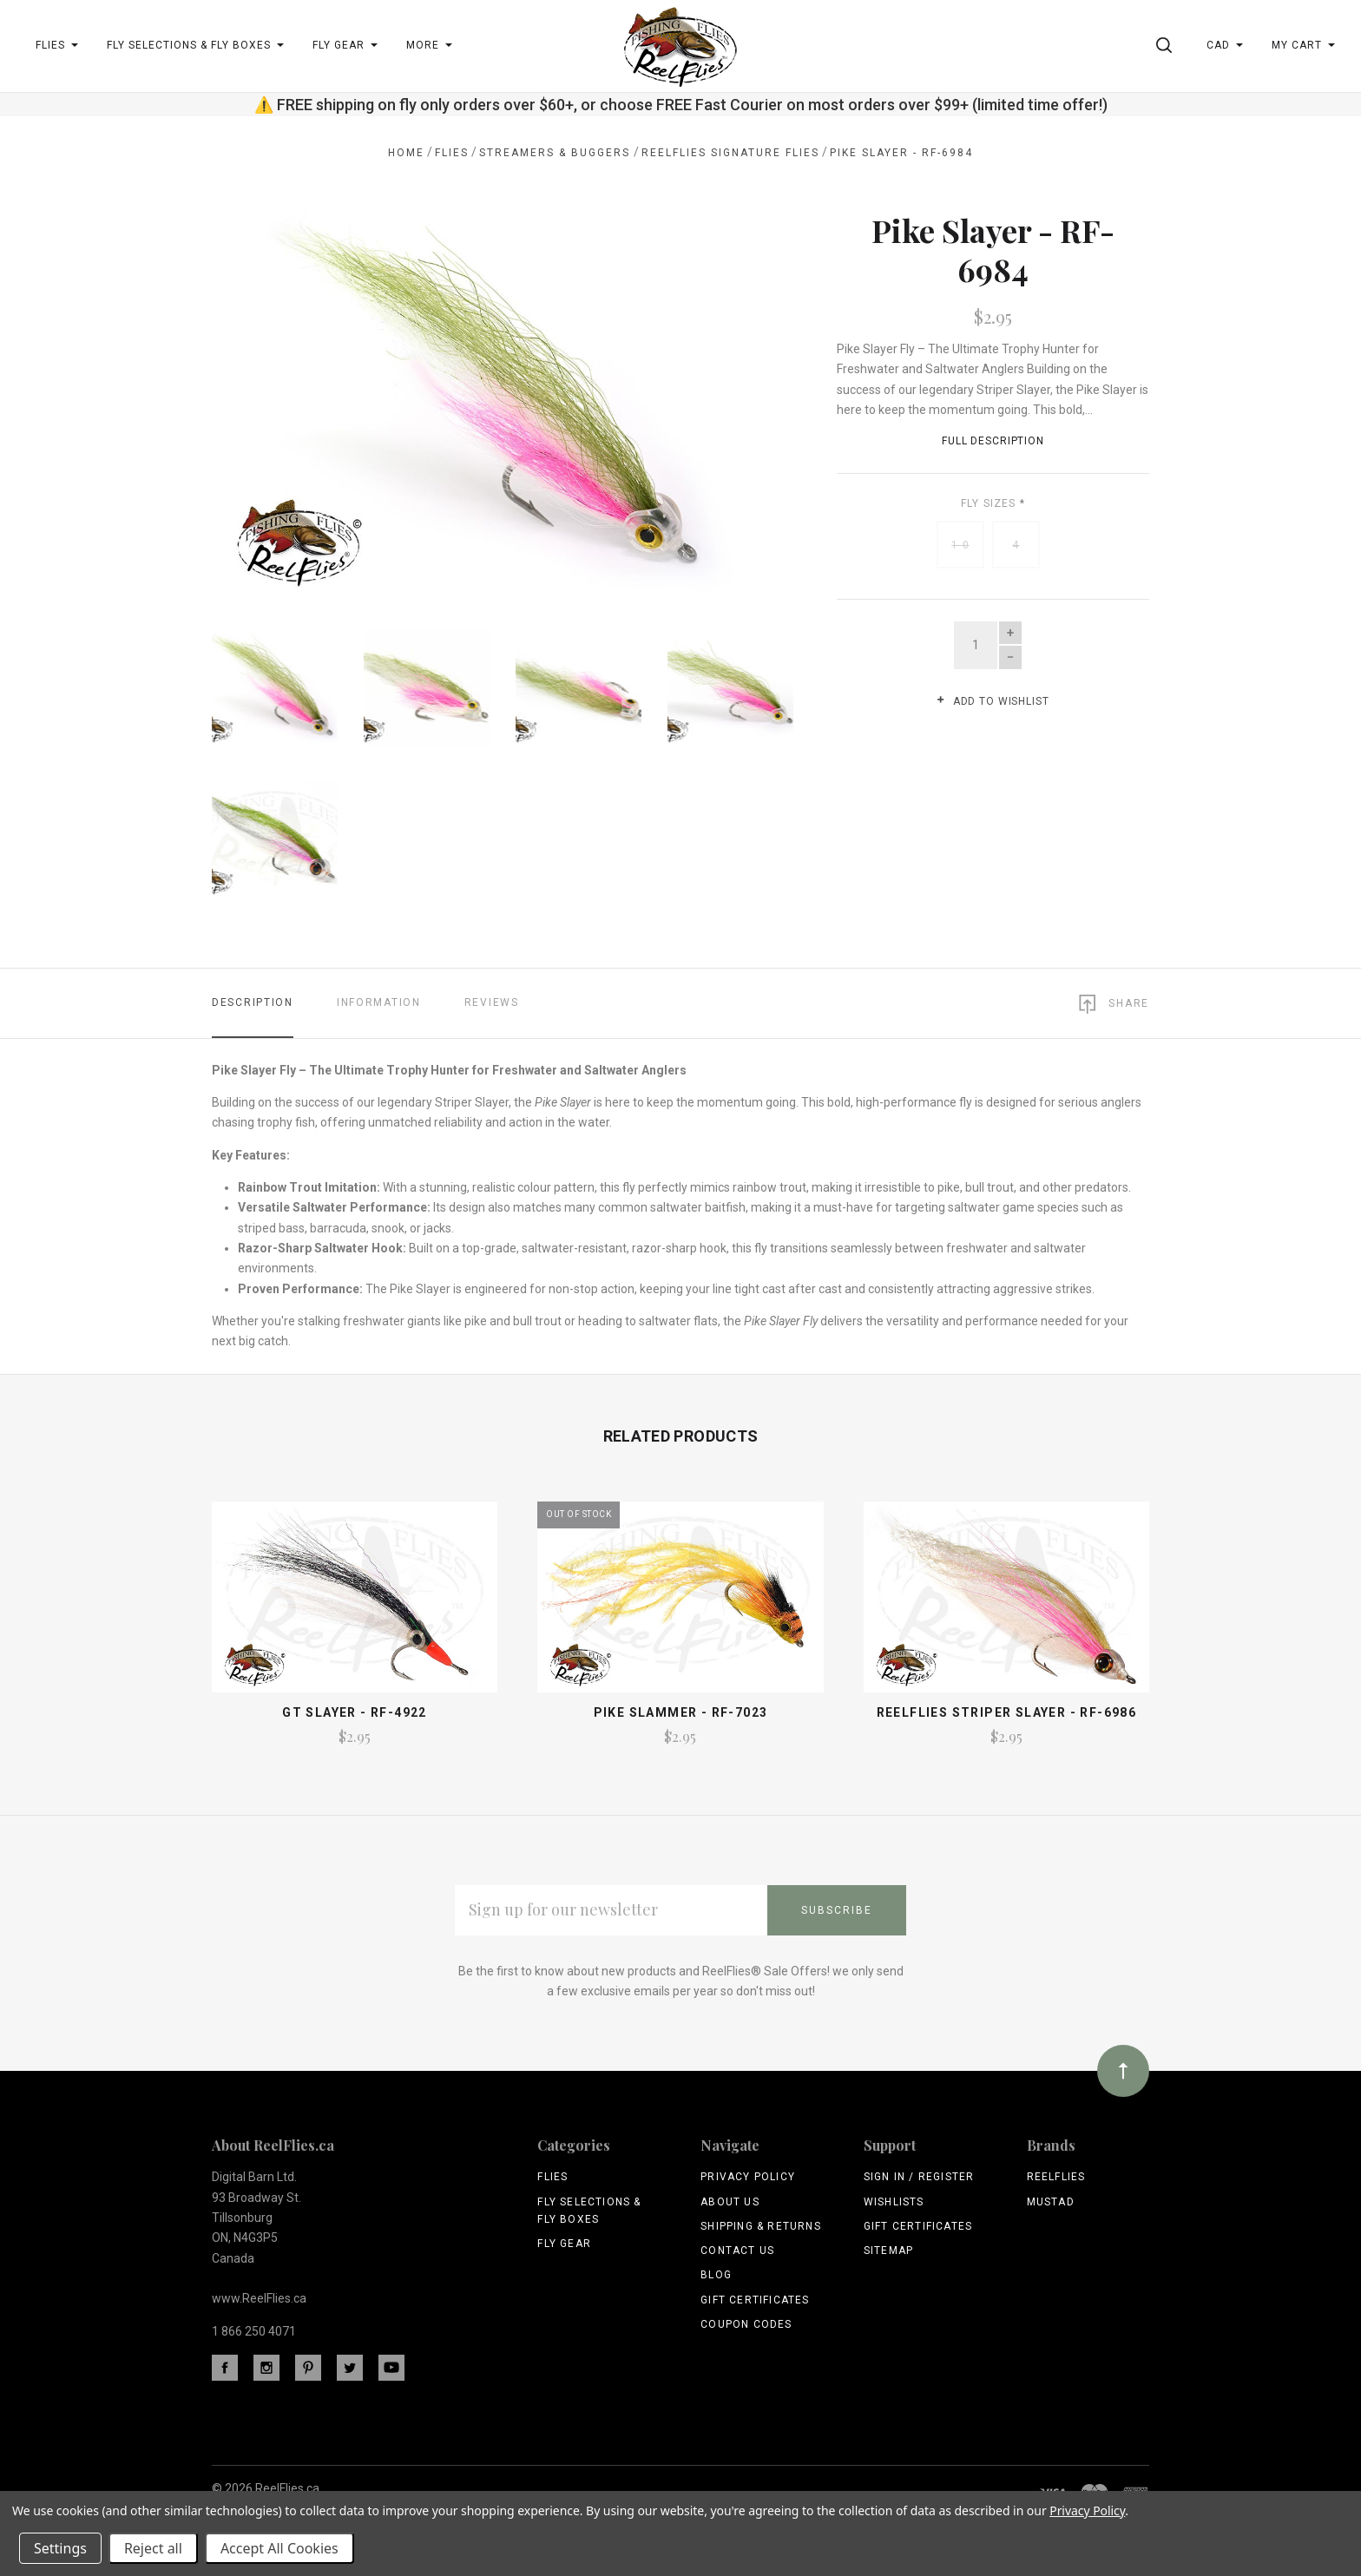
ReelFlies (1056, 2177)
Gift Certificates (754, 2300)
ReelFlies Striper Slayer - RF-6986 (1007, 1712)
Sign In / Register (919, 2177)
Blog (716, 2275)
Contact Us (737, 2250)
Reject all (153, 2548)
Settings (60, 2548)
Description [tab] (252, 1002)
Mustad (1051, 2202)
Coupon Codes (746, 2324)
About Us (729, 2202)
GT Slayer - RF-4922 (354, 1712)
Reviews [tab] (491, 1002)
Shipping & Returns (760, 2226)
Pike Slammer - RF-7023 (681, 1712)
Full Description (993, 441)
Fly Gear (564, 2244)
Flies (552, 2177)
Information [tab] (379, 1002)
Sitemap (888, 2250)
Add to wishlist (993, 701)
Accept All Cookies (279, 2548)
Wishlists (894, 2202)
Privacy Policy (747, 2177)
